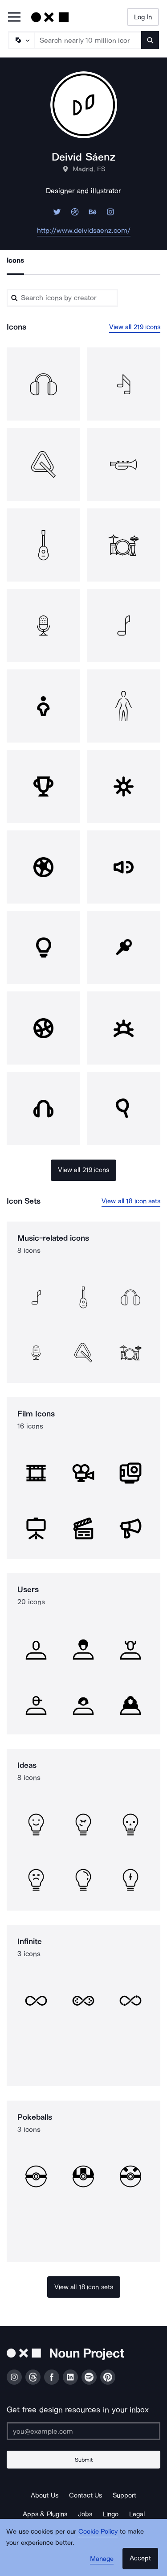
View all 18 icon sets (131, 1201)
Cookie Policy (98, 2531)
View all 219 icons (135, 327)
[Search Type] (21, 40)
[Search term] (88, 40)
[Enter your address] (83, 2431)
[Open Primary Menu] (14, 17)
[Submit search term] (150, 40)
